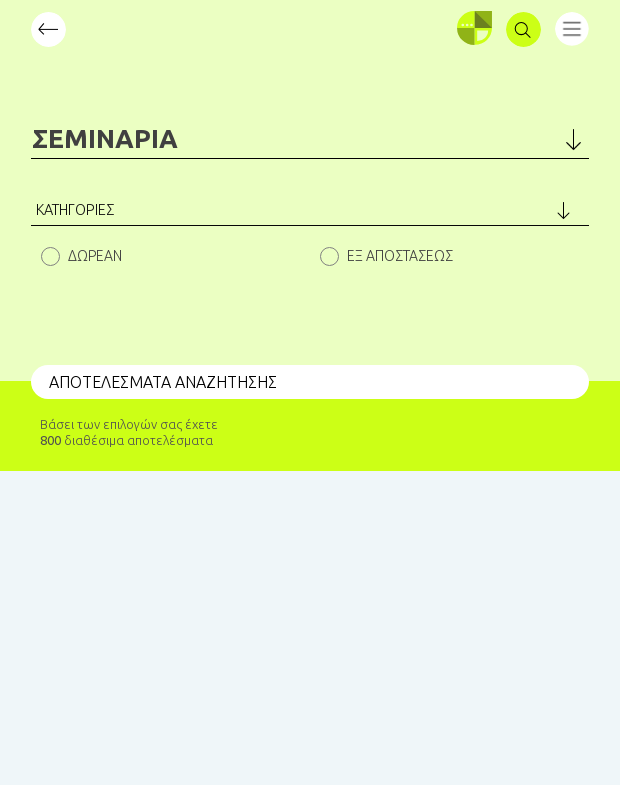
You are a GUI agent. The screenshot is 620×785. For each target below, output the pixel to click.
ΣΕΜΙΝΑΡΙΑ (105, 138)
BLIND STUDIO (201, 721)
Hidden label (50, 256)
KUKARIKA (363, 721)
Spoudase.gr (111, 737)
